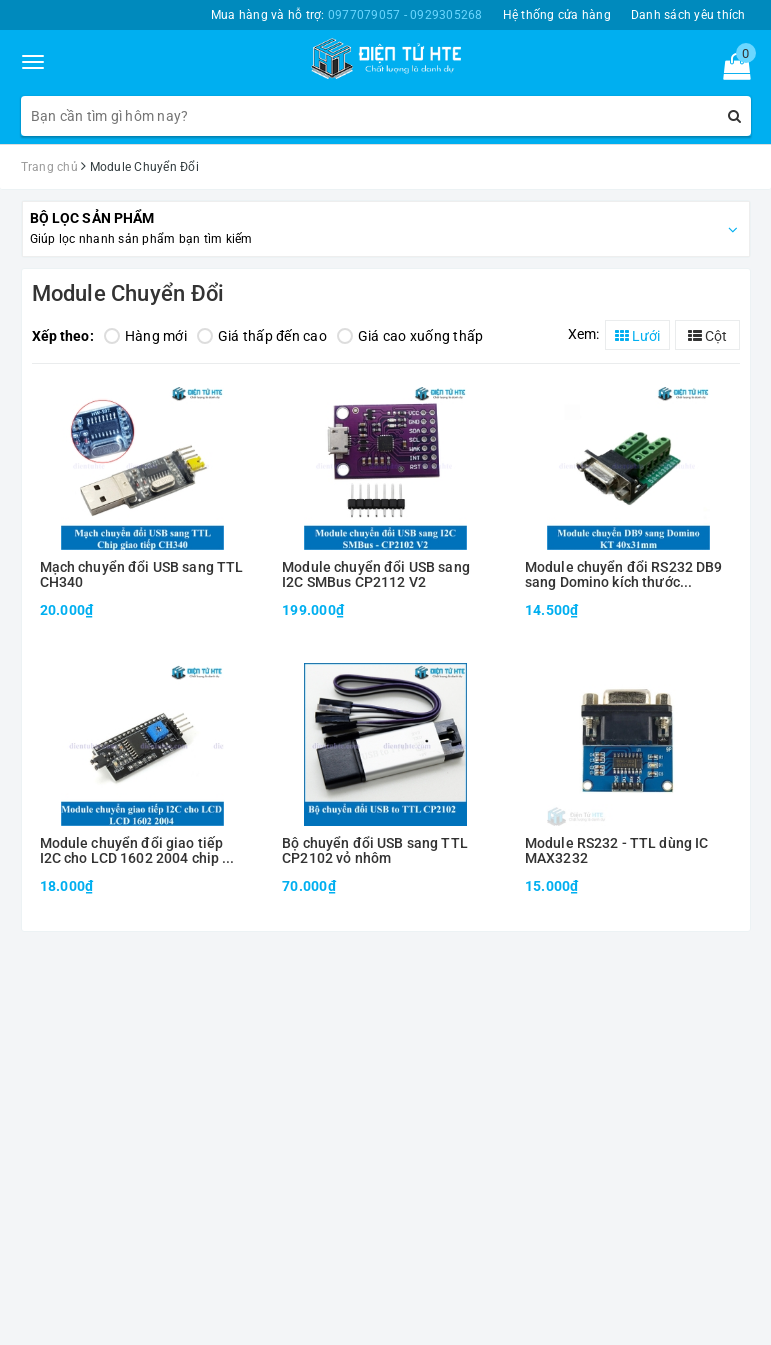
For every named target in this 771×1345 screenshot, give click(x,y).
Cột (707, 336)
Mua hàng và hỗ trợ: (347, 15)
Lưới (637, 336)
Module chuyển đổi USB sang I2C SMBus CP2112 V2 (376, 575)
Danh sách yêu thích (688, 15)
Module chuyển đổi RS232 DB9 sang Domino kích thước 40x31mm (624, 575)
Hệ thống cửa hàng (557, 15)
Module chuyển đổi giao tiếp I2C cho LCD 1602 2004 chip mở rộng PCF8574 (141, 851)
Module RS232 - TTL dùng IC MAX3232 (617, 851)
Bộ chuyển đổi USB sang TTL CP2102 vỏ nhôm (375, 851)
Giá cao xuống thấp (410, 336)
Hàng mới (145, 336)
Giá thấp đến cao (262, 336)
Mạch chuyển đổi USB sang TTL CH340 (142, 575)
